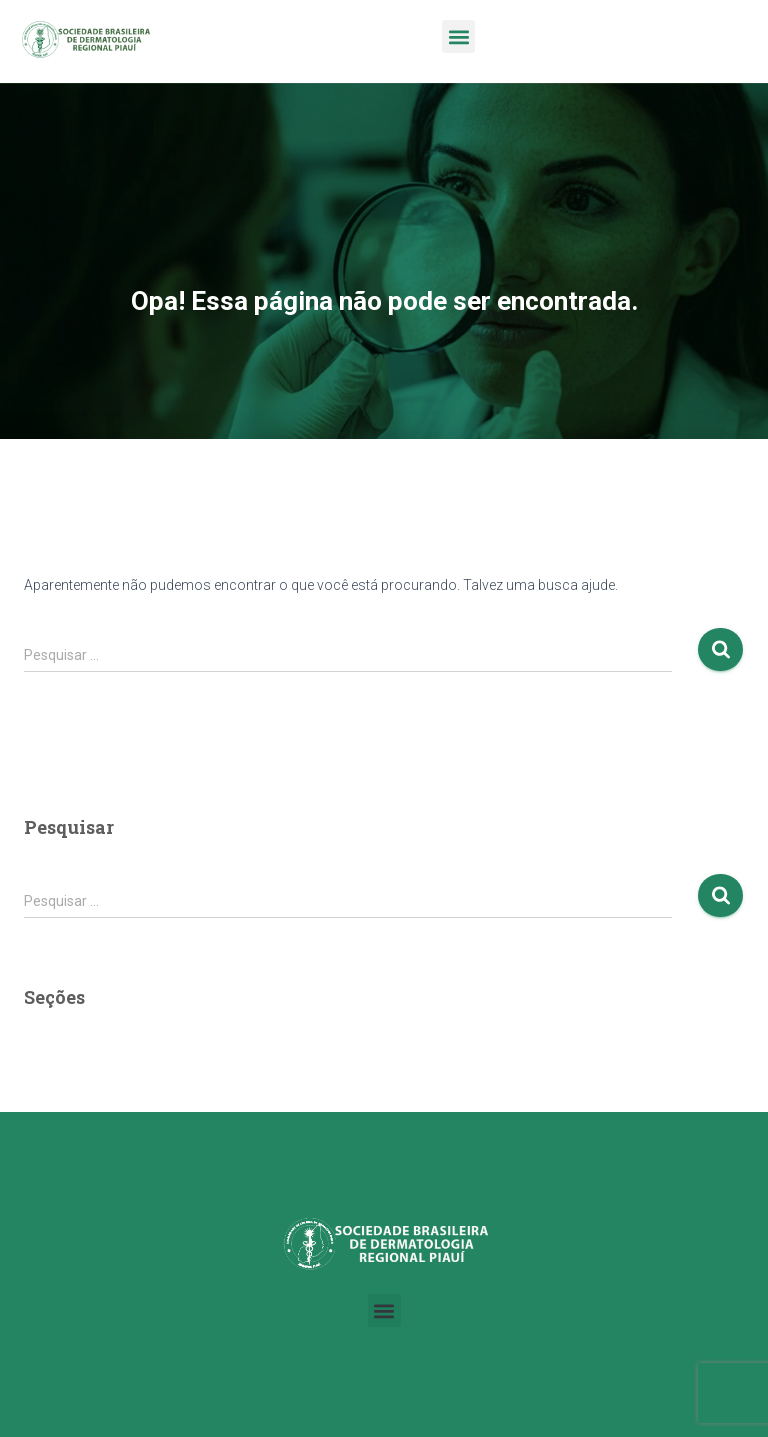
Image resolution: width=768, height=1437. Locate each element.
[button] (458, 36)
